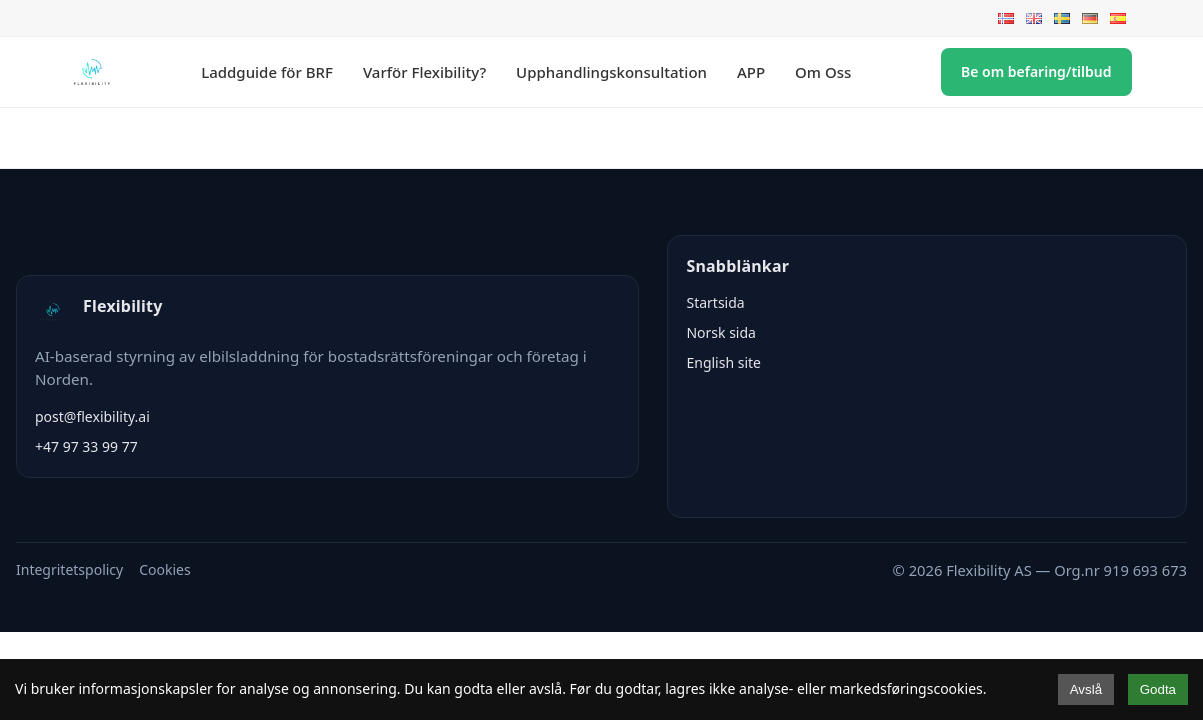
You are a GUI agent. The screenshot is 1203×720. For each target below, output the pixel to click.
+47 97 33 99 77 (86, 446)
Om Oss (823, 72)
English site (723, 362)
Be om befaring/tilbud (1036, 71)
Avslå (1086, 689)
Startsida (715, 302)
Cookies (164, 569)
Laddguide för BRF (267, 72)
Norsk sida (721, 332)
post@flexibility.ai (92, 416)
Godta (1158, 689)
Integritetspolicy (69, 569)
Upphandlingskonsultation (611, 72)
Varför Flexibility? (424, 72)
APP (751, 72)
